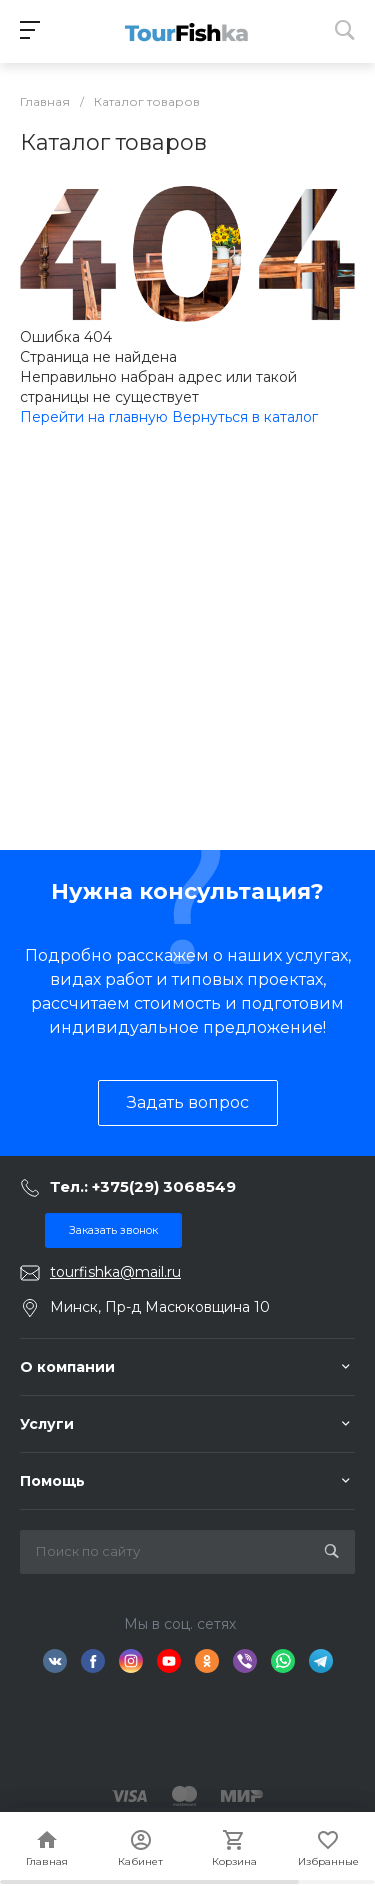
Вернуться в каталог (245, 417)
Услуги (47, 1424)
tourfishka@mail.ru (115, 1272)
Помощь (52, 1481)
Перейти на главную (96, 417)
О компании (67, 1367)
